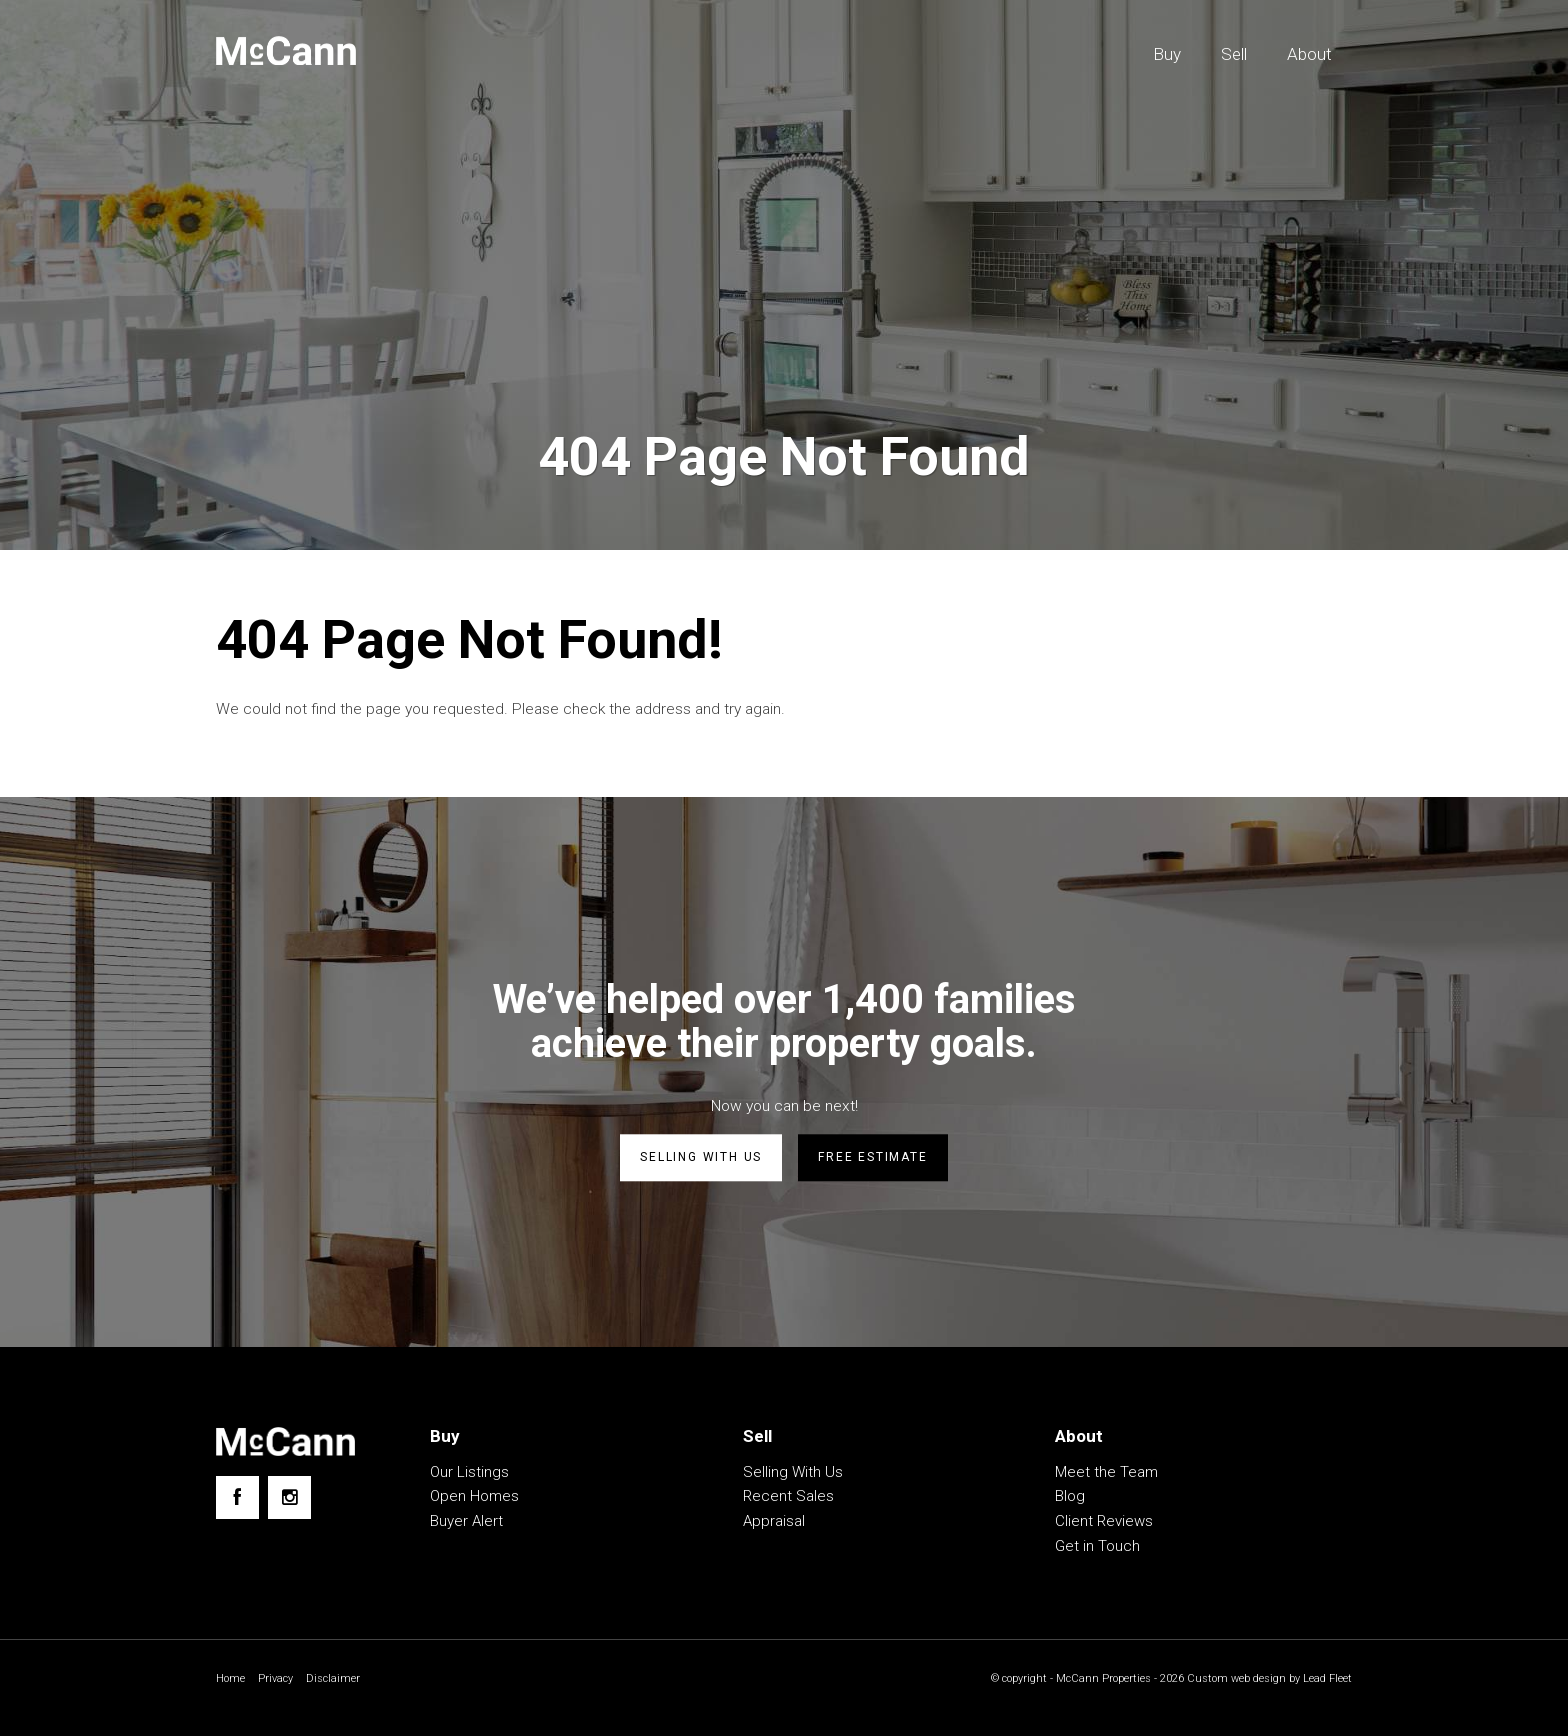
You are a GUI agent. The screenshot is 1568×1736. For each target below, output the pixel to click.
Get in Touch (1097, 1548)
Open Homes (474, 1499)
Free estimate (872, 1161)
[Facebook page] (237, 1500)
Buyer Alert (466, 1524)
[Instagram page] (289, 1500)
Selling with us (701, 1161)
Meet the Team (1106, 1474)
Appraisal (774, 1524)
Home (231, 1681)
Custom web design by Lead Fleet (1264, 1681)
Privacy (279, 1681)
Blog (1070, 1499)
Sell (1234, 54)
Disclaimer (339, 1681)
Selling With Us (793, 1474)
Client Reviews (1104, 1524)
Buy (1167, 54)
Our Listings (469, 1474)
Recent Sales (788, 1499)
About (1309, 54)
